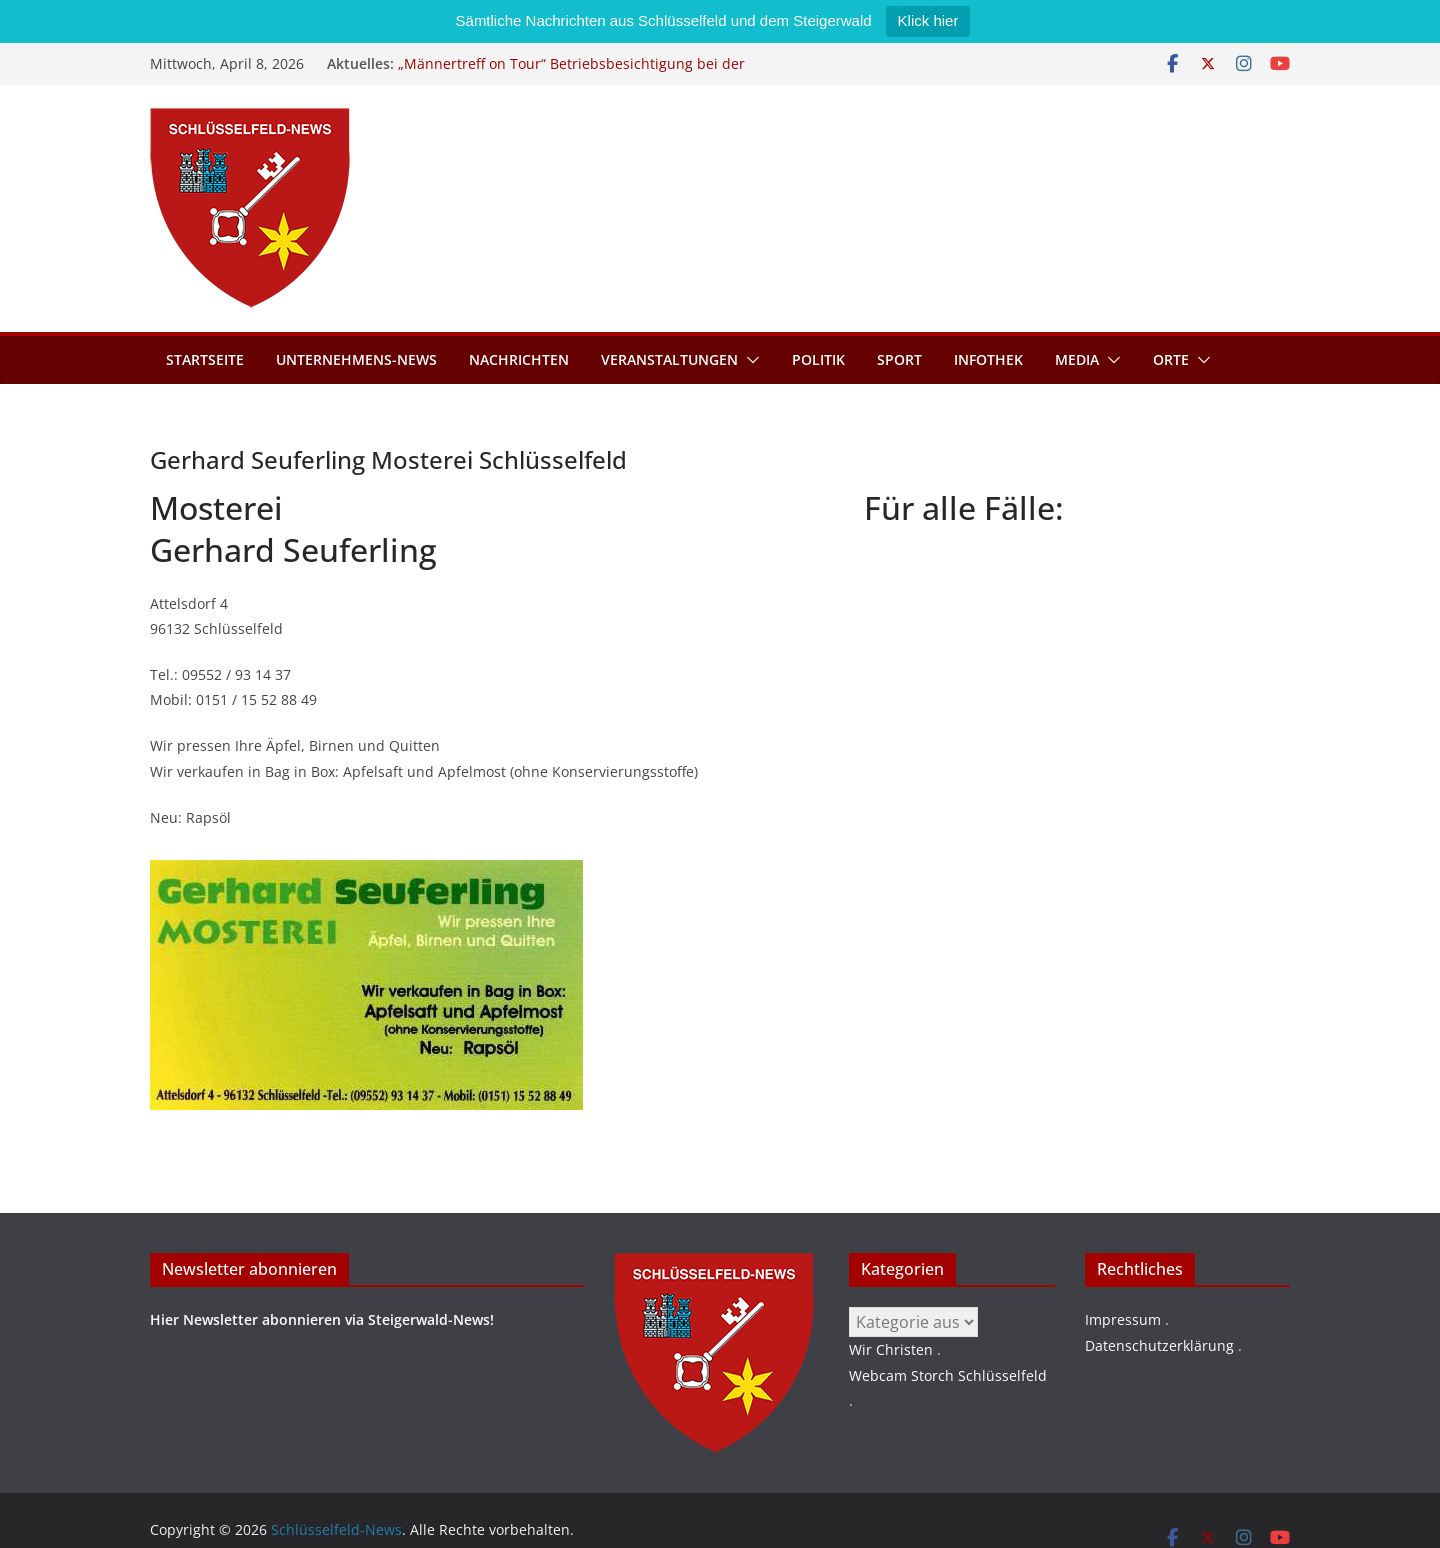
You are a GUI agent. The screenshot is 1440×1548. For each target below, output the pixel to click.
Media (1077, 359)
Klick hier (928, 20)
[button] (749, 360)
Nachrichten (519, 359)
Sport (899, 359)
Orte (1171, 359)
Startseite (205, 359)
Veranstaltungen (669, 359)
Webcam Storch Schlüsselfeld (948, 1375)
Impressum (1123, 1319)
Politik (818, 359)
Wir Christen (891, 1349)
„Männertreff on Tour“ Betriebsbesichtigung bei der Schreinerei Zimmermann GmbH (571, 73)
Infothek (988, 359)
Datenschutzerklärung (1159, 1345)
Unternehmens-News (356, 359)
